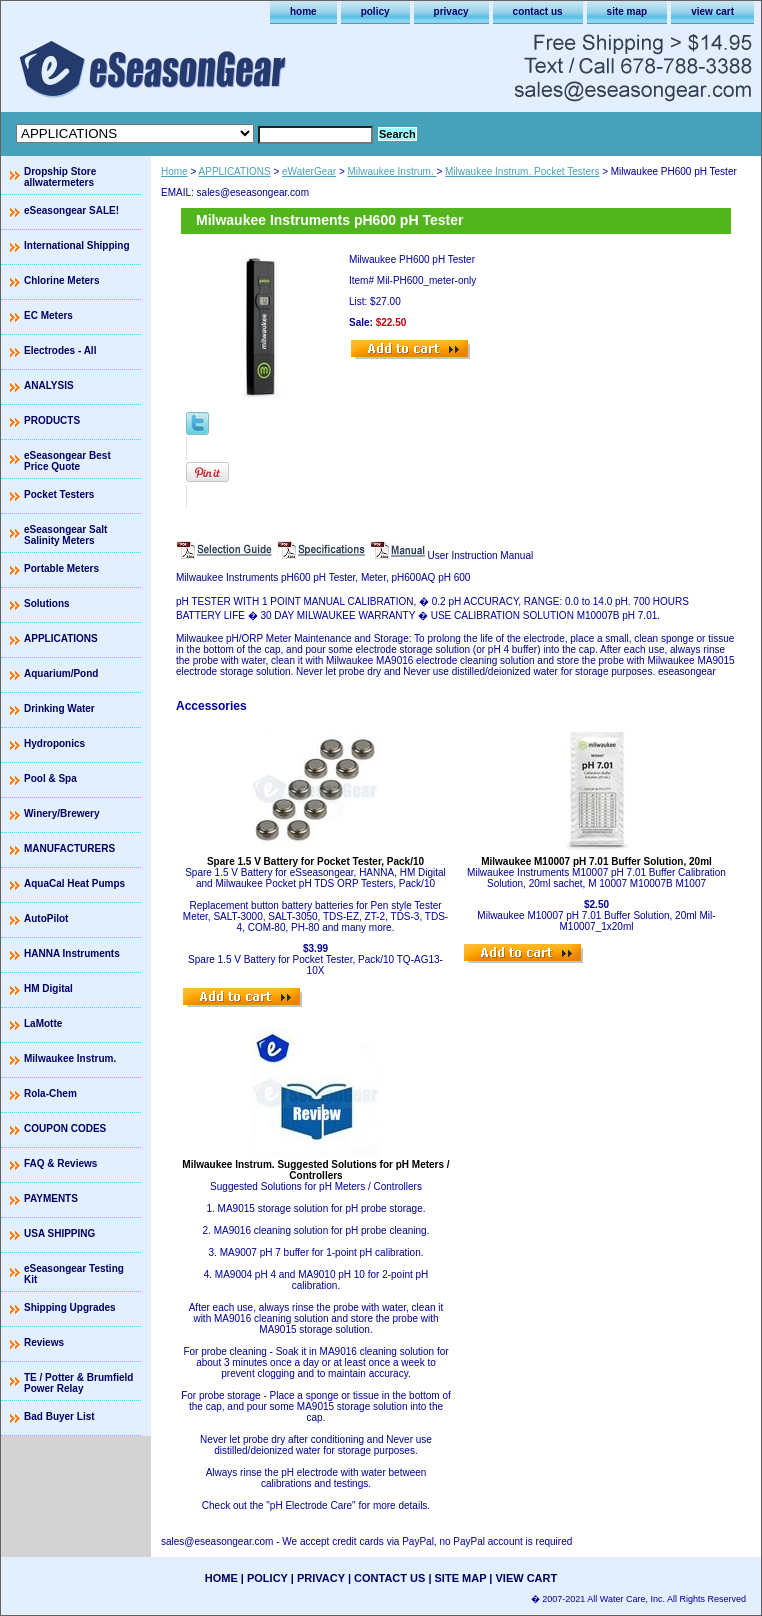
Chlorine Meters (62, 280)
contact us (538, 11)
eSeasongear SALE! (71, 210)
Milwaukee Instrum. (392, 171)
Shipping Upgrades (70, 1307)
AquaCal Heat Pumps (74, 883)
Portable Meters (61, 568)
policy (375, 11)
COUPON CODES (65, 1128)
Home (174, 171)
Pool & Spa (50, 778)
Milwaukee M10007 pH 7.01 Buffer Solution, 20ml (596, 861)
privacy (451, 11)
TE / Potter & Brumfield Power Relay (78, 1383)
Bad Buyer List (59, 1416)
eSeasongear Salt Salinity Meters (65, 535)
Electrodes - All (60, 350)
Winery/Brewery (62, 813)
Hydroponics (54, 743)
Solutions (47, 603)
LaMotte (43, 1023)
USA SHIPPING (59, 1233)
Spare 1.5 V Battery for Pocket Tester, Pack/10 (315, 861)
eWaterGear (309, 171)
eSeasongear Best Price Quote (67, 461)
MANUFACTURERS (69, 848)
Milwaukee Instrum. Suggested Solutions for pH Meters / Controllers (315, 1170)
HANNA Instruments (72, 953)
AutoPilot (46, 918)
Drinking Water (59, 708)
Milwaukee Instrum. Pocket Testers (522, 171)
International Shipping (77, 245)
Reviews (44, 1342)
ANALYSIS (49, 385)
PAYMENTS (51, 1198)
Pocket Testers (59, 494)
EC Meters (48, 315)
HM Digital (48, 988)
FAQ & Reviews (60, 1163)
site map (627, 11)
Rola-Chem (50, 1093)
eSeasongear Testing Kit (74, 1274)
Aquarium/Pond (61, 673)
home (303, 11)
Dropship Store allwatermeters (60, 177)
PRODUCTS (52, 420)
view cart (712, 11)
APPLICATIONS (235, 171)
